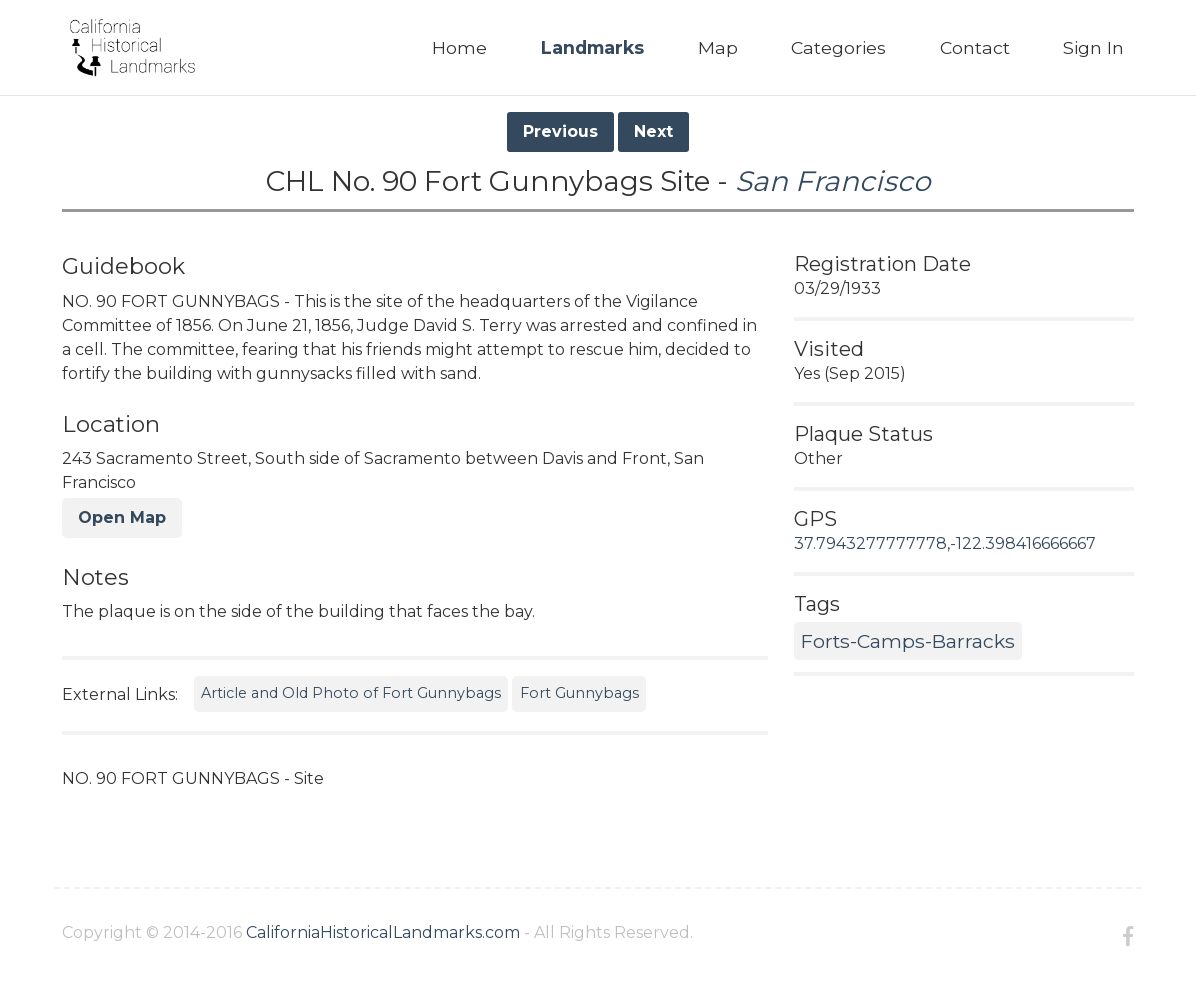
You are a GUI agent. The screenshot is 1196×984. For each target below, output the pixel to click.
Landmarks (592, 47)
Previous (560, 131)
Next (653, 131)
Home (459, 47)
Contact (975, 47)
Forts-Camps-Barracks (908, 641)
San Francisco (833, 181)
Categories (838, 47)
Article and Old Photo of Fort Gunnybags (351, 693)
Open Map (122, 517)
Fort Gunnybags (579, 693)
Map (718, 47)
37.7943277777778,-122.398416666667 (945, 543)
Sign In (1093, 47)
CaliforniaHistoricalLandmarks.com (383, 932)
